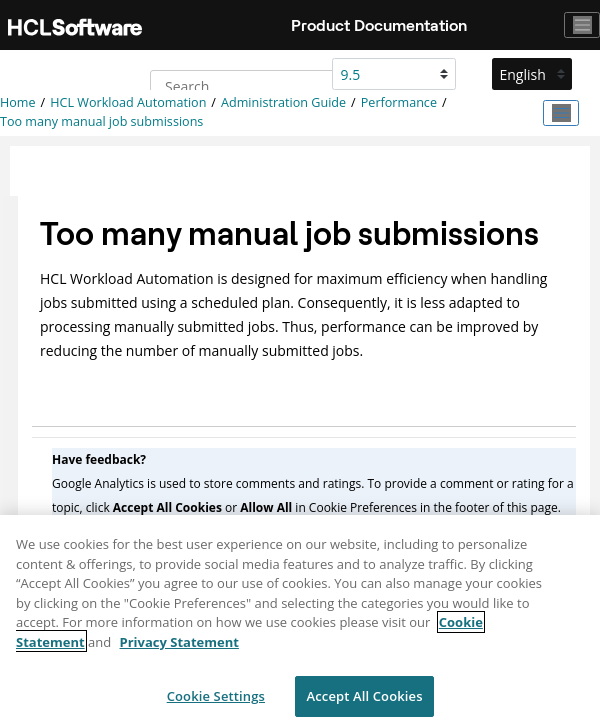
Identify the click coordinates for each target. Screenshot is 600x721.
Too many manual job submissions (101, 121)
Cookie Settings (216, 700)
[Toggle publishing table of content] (561, 113)
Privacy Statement (179, 646)
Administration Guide (283, 102)
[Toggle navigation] (582, 25)
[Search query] (253, 86)
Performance (399, 102)
